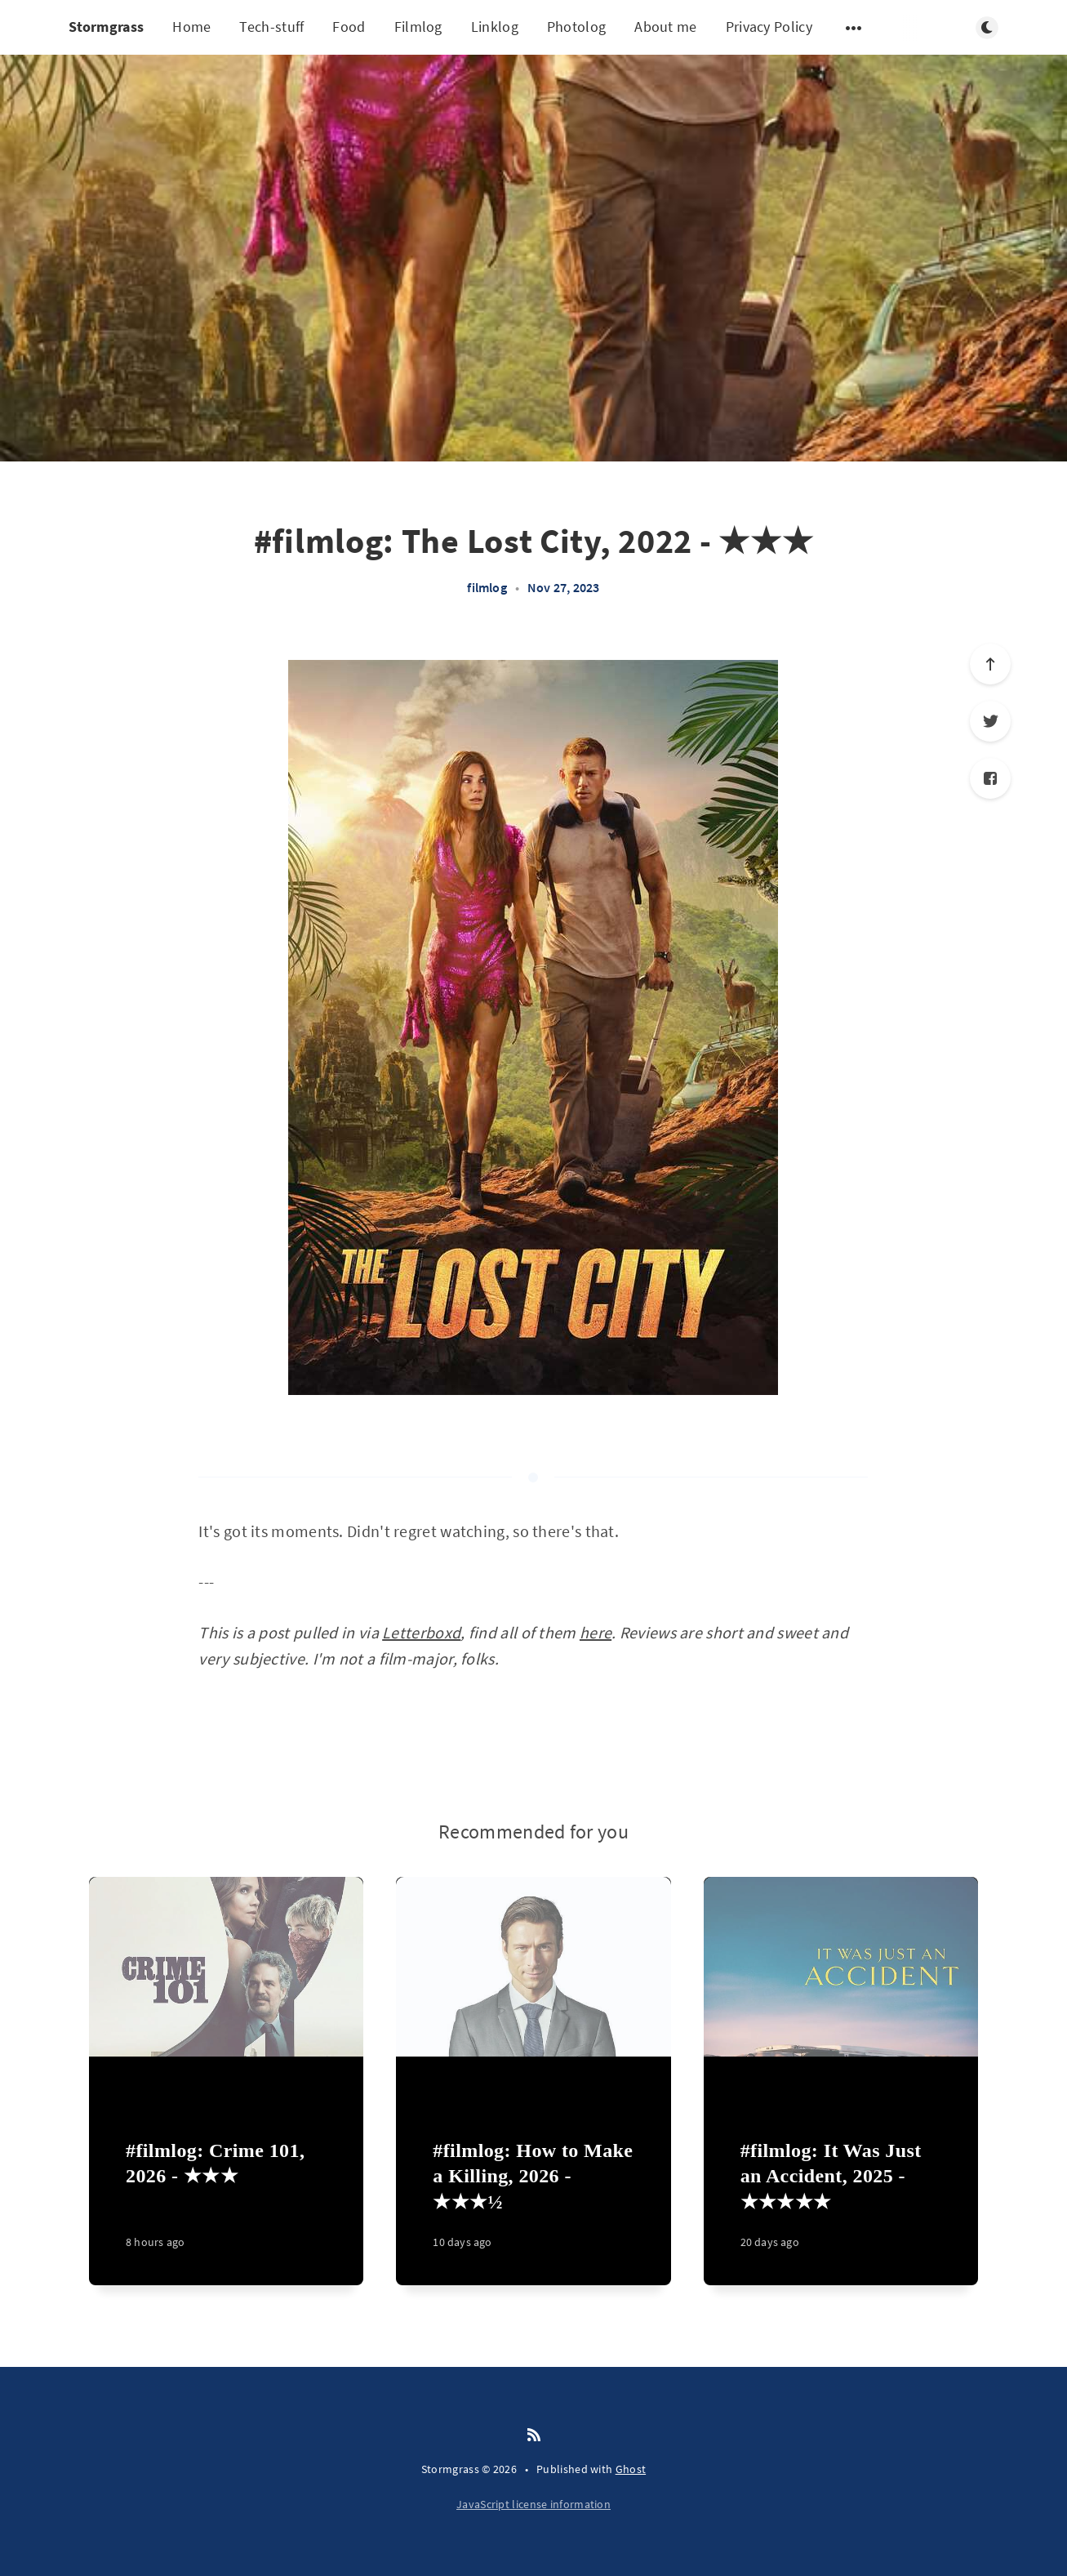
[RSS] (533, 2435)
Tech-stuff (271, 26)
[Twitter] (990, 721)
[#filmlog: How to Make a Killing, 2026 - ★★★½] (533, 2203)
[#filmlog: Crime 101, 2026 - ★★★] (226, 2203)
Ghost (631, 2469)
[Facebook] (990, 778)
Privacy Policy (769, 26)
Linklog (494, 26)
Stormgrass (106, 26)
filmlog (486, 587)
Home (191, 26)
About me (665, 26)
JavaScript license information (533, 2504)
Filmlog (418, 26)
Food (348, 26)
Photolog (576, 26)
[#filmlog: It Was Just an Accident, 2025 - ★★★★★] (841, 2203)
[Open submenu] (854, 28)
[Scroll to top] (990, 664)
